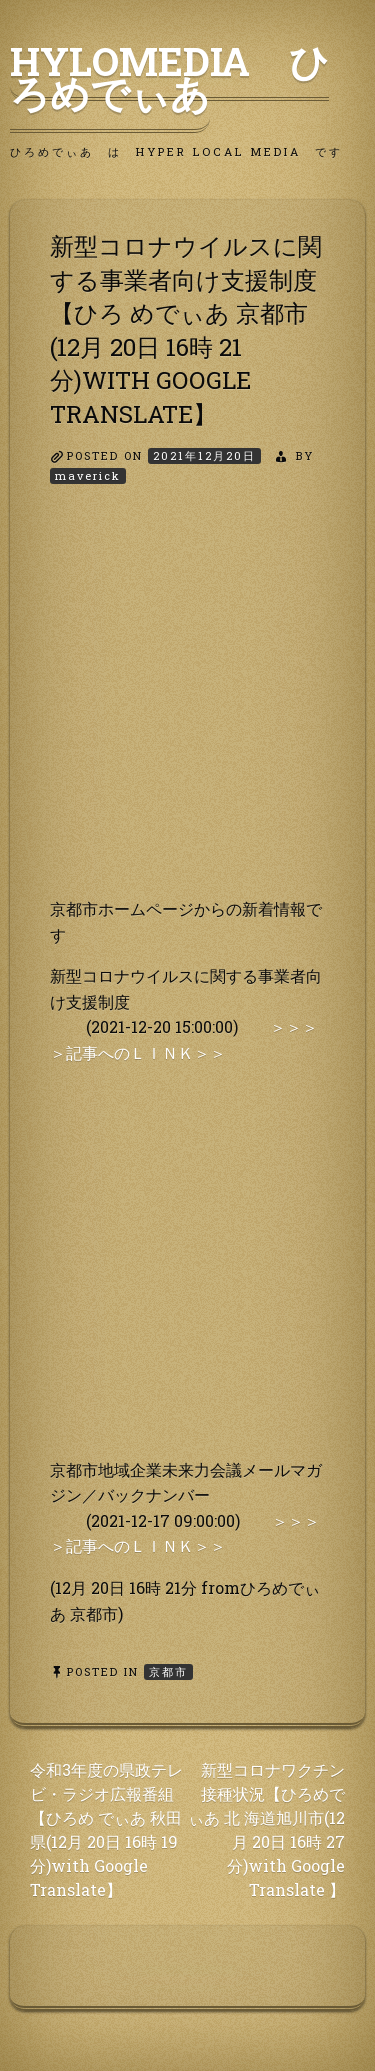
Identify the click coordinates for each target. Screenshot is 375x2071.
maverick (88, 475)
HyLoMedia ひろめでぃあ (169, 77)
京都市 (168, 1671)
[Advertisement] (187, 708)
